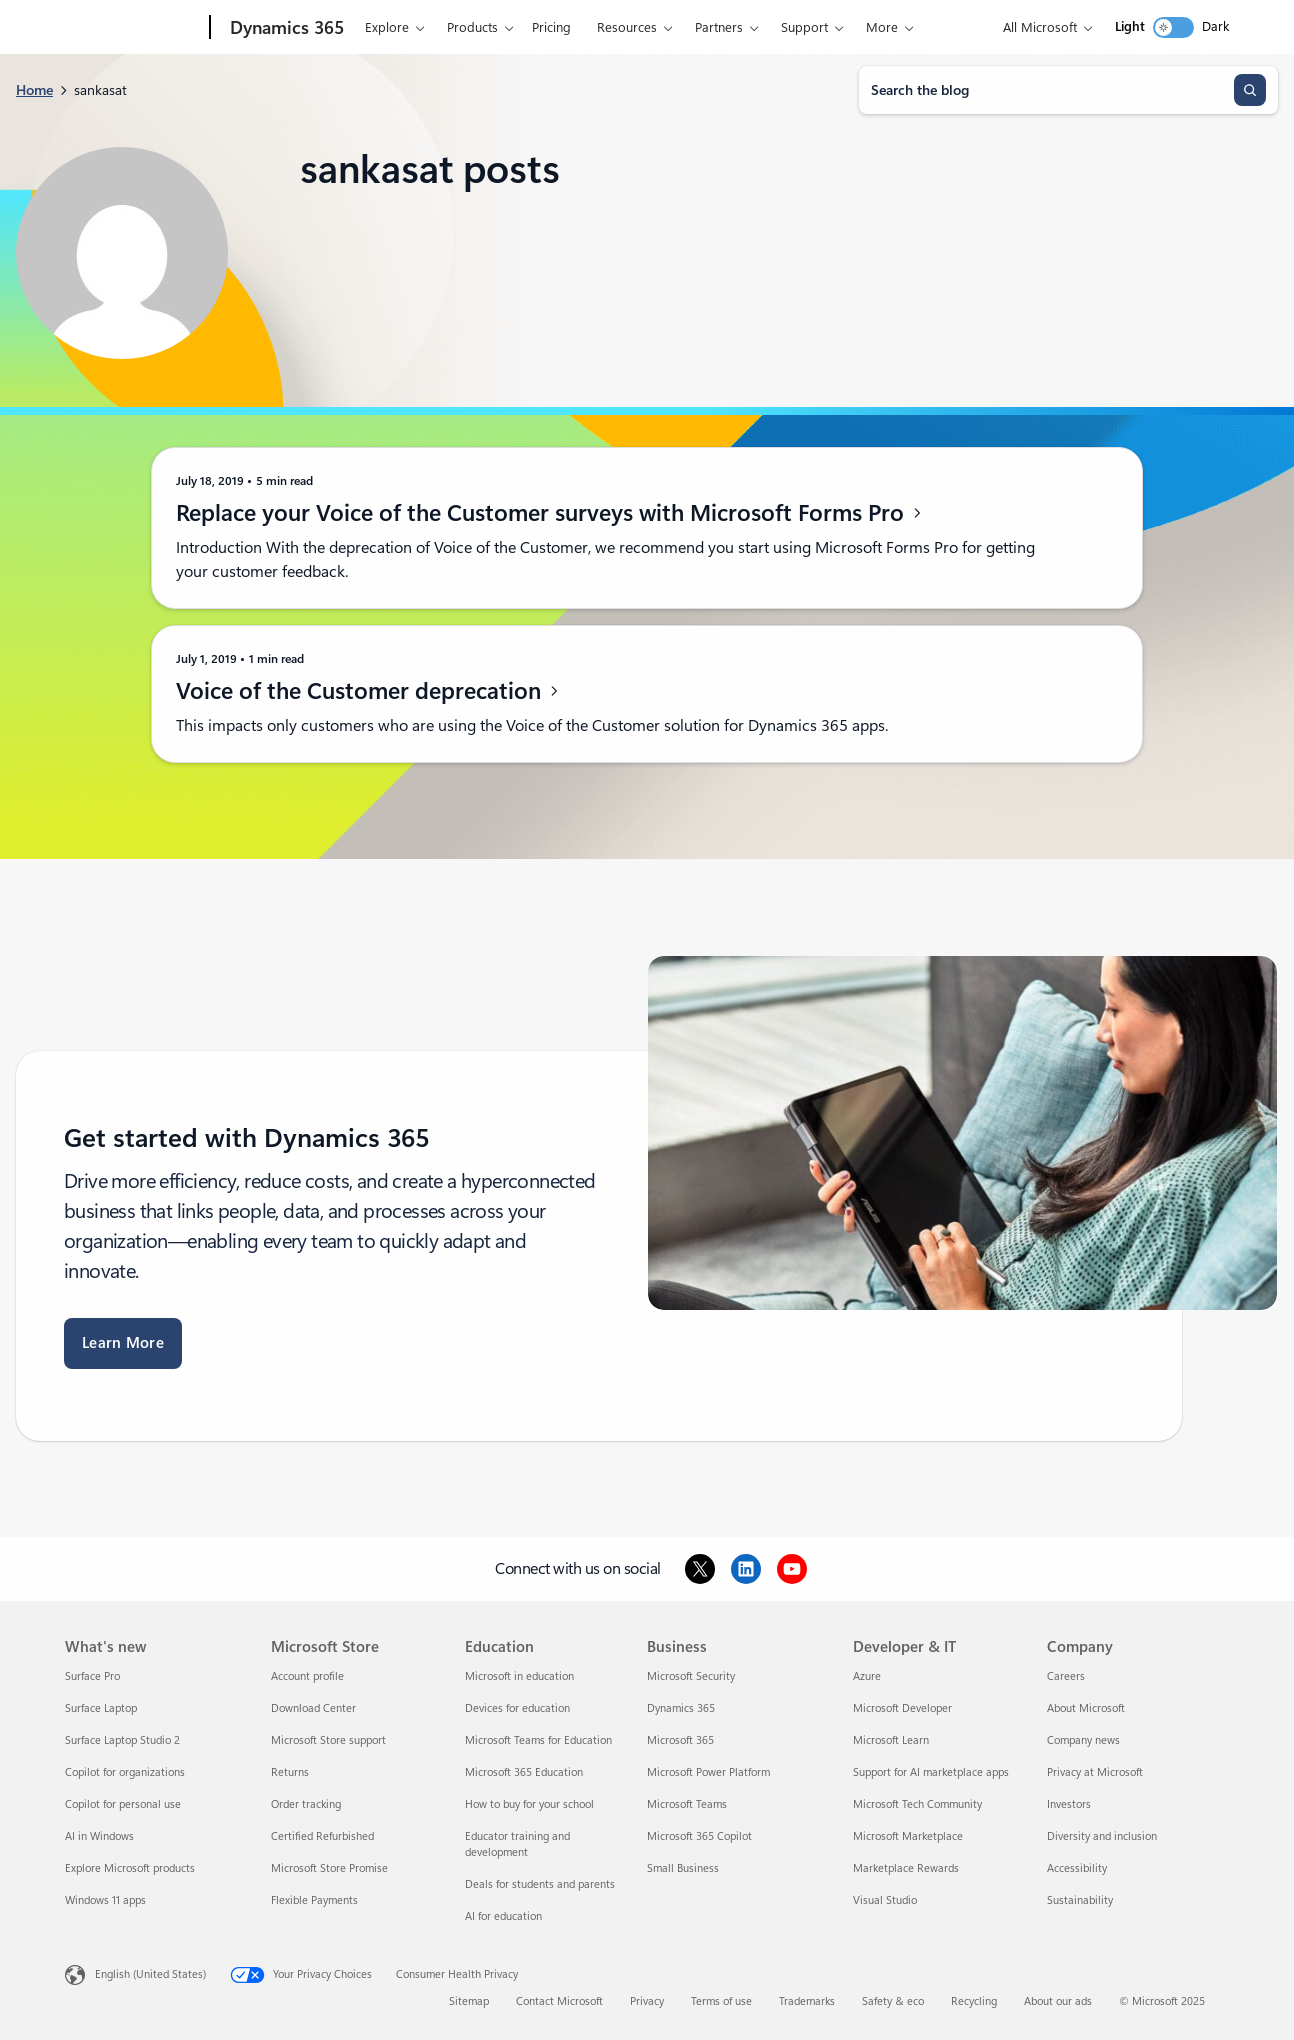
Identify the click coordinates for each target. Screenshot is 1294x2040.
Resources (614, 27)
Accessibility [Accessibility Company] (1077, 1868)
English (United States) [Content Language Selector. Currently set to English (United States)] (150, 1974)
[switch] (1173, 27)
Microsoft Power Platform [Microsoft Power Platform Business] (708, 1772)
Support (791, 27)
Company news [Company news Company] (1083, 1740)
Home (34, 90)
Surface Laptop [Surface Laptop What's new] (101, 1708)
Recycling (974, 2001)
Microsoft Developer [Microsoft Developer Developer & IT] (902, 1708)
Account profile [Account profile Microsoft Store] (307, 1676)
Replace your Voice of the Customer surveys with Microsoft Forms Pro (550, 513)
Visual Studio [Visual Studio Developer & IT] (885, 1900)
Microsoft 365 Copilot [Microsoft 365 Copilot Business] (699, 1836)
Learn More (123, 1343)
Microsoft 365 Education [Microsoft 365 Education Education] (524, 1772)
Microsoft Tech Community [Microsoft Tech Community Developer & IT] (917, 1804)
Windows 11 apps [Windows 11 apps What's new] (105, 1900)
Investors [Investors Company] (1069, 1804)
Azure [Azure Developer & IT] (867, 1676)
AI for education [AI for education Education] (503, 1916)
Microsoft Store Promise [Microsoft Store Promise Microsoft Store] (329, 1868)
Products (459, 27)
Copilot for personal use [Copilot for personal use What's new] (123, 1804)
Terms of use (721, 2001)
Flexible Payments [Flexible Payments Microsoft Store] (314, 1900)
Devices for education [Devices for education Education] (517, 1708)
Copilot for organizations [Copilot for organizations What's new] (125, 1772)
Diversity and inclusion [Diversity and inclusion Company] (1102, 1836)
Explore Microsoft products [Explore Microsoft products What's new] (130, 1868)
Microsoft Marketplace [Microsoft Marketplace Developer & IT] (908, 1836)
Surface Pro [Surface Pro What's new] (92, 1676)
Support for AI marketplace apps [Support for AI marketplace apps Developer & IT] (931, 1772)
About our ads (1058, 2001)
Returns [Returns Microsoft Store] (290, 1772)
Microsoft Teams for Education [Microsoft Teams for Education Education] (538, 1740)
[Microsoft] (127, 28)
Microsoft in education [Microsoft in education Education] (519, 1676)
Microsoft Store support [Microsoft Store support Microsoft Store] (328, 1740)
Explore (374, 27)
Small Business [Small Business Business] (683, 1868)
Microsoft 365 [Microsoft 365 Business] (680, 1740)
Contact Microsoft (559, 2001)
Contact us (879, 27)
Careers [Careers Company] (1066, 1676)
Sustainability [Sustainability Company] (1080, 1900)
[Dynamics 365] (272, 28)
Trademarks (807, 2001)
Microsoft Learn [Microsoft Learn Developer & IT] (891, 1740)
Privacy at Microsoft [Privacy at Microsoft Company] (1095, 1772)
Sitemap (469, 2001)
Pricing (538, 27)
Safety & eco (893, 2001)
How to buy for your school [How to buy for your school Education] (529, 1804)
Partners (706, 27)
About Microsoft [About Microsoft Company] (1086, 1708)
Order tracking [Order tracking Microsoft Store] (306, 1804)
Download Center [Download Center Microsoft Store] (313, 1708)
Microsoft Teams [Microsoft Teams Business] (687, 1804)
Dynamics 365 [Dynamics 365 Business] (681, 1708)
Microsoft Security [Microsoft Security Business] (691, 1676)
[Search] (1250, 90)
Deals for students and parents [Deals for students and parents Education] (540, 1884)
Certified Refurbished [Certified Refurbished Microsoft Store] (322, 1836)
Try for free (964, 27)
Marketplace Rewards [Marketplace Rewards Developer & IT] (906, 1868)
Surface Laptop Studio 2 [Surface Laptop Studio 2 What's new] (122, 1740)
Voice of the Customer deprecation (368, 691)
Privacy (647, 2001)
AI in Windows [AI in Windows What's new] (99, 1836)
